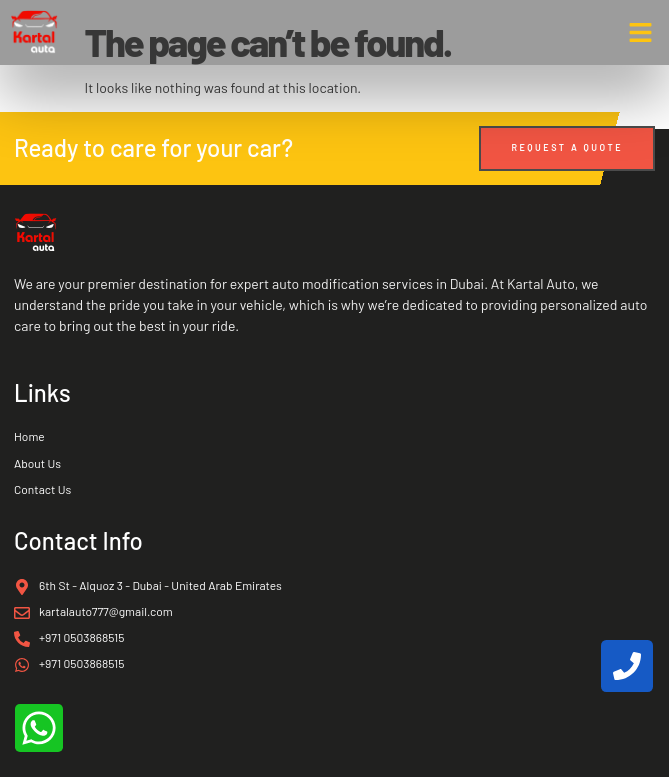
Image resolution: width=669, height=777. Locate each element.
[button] (641, 33)
